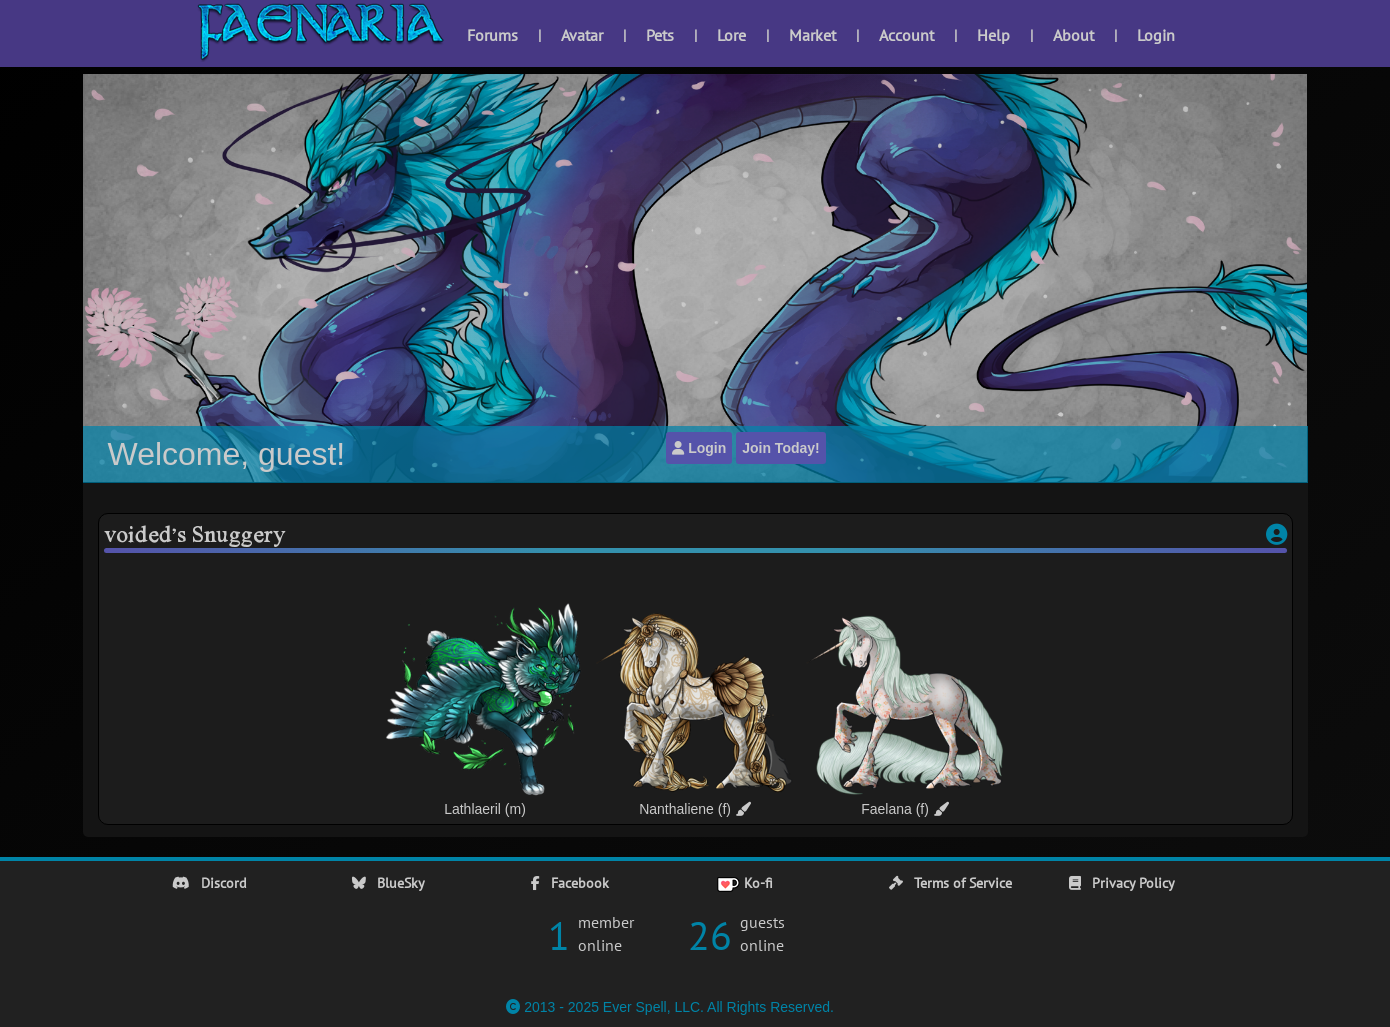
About (1073, 35)
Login (1156, 35)
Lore (731, 35)
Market (812, 35)
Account (906, 35)
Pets (660, 35)
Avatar (582, 35)
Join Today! (781, 448)
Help (993, 35)
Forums (492, 35)
